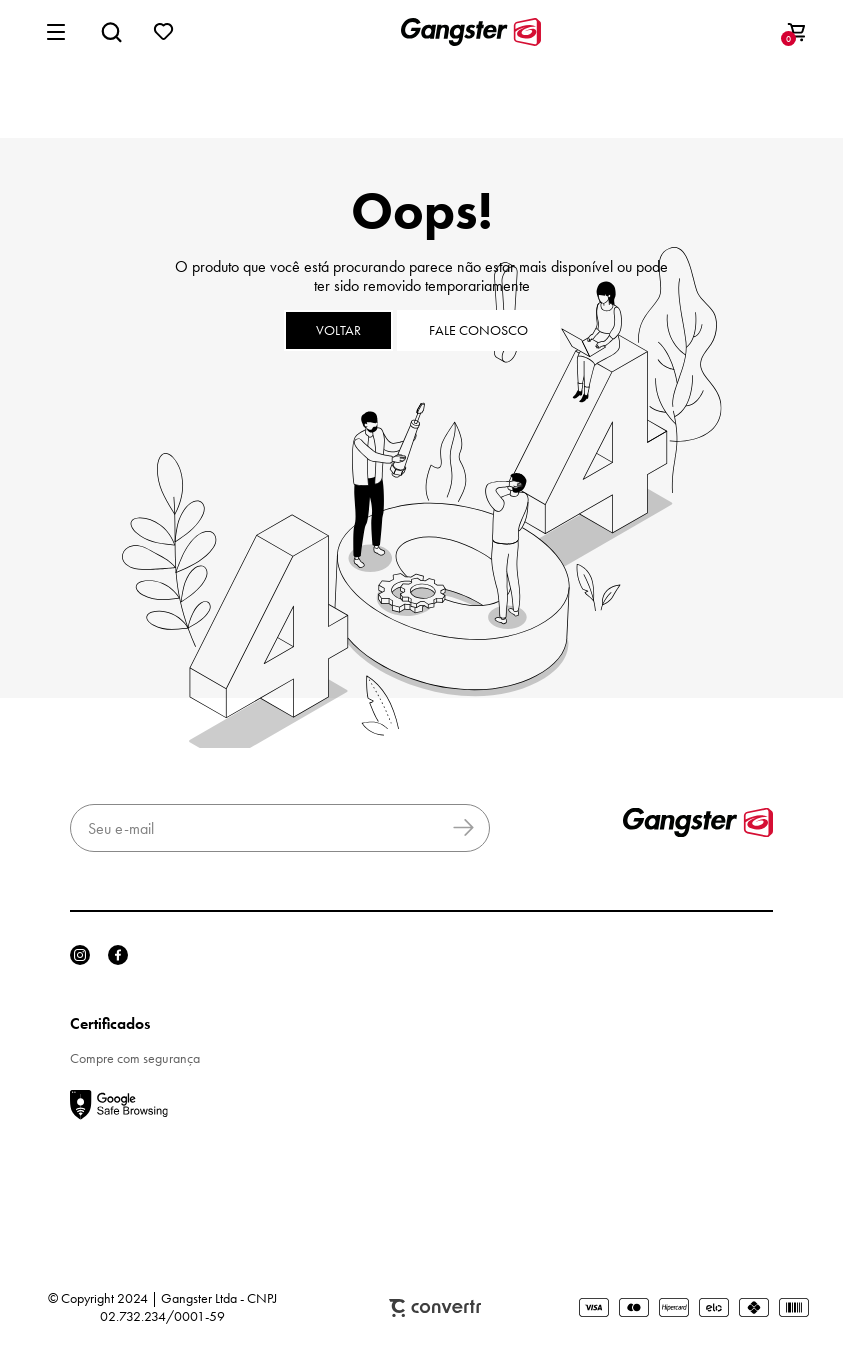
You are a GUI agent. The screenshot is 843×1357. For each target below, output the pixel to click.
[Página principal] (471, 32)
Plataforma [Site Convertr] (435, 1308)
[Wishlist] (164, 32)
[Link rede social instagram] (80, 955)
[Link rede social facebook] (118, 955)
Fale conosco (478, 330)
